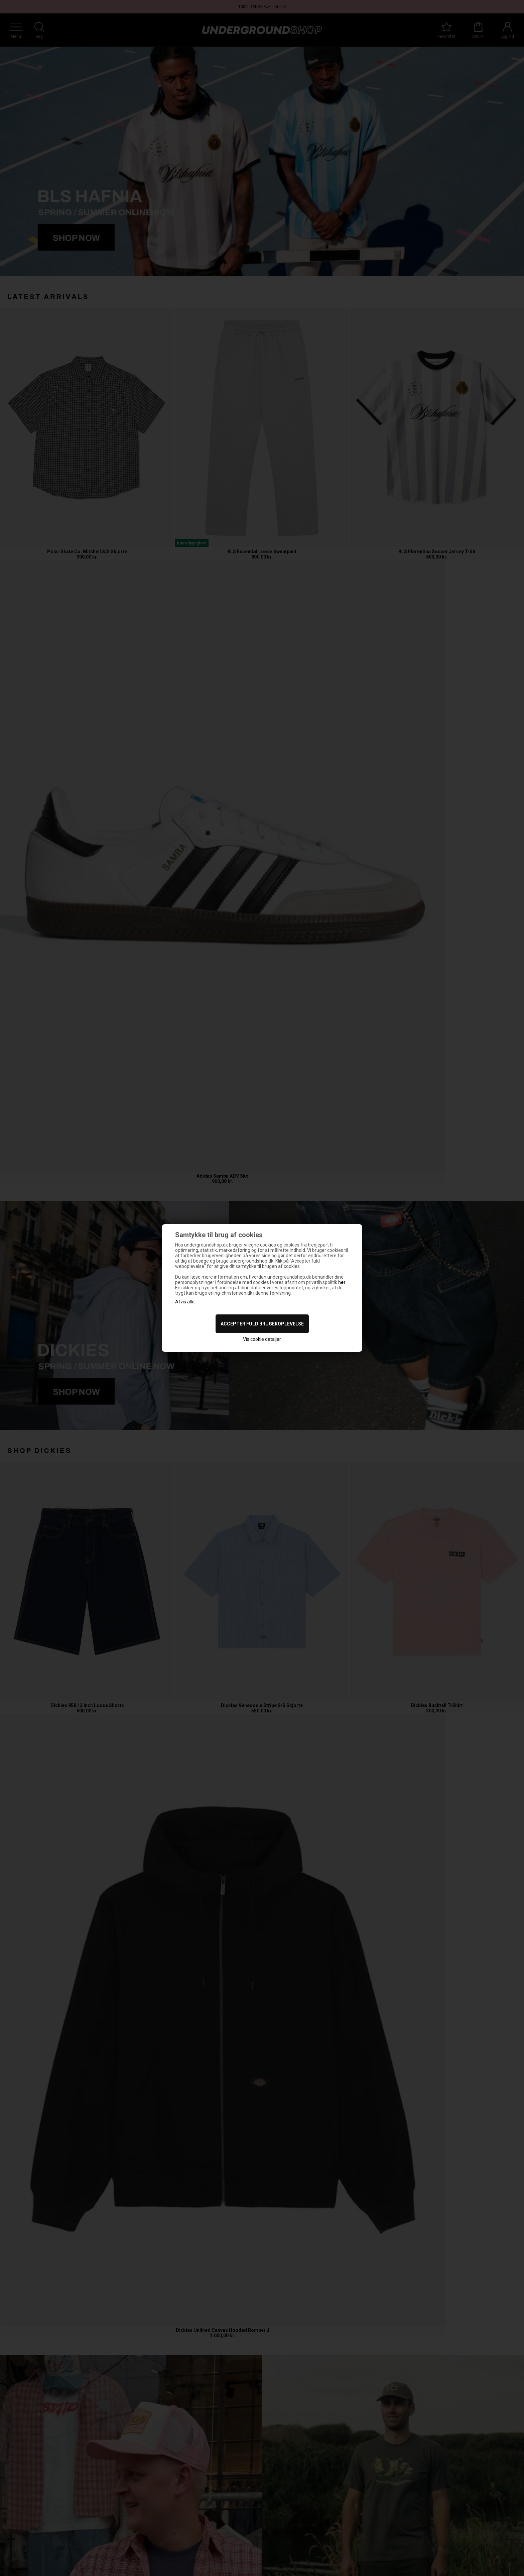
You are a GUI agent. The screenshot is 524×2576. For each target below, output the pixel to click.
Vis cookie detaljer (262, 1339)
